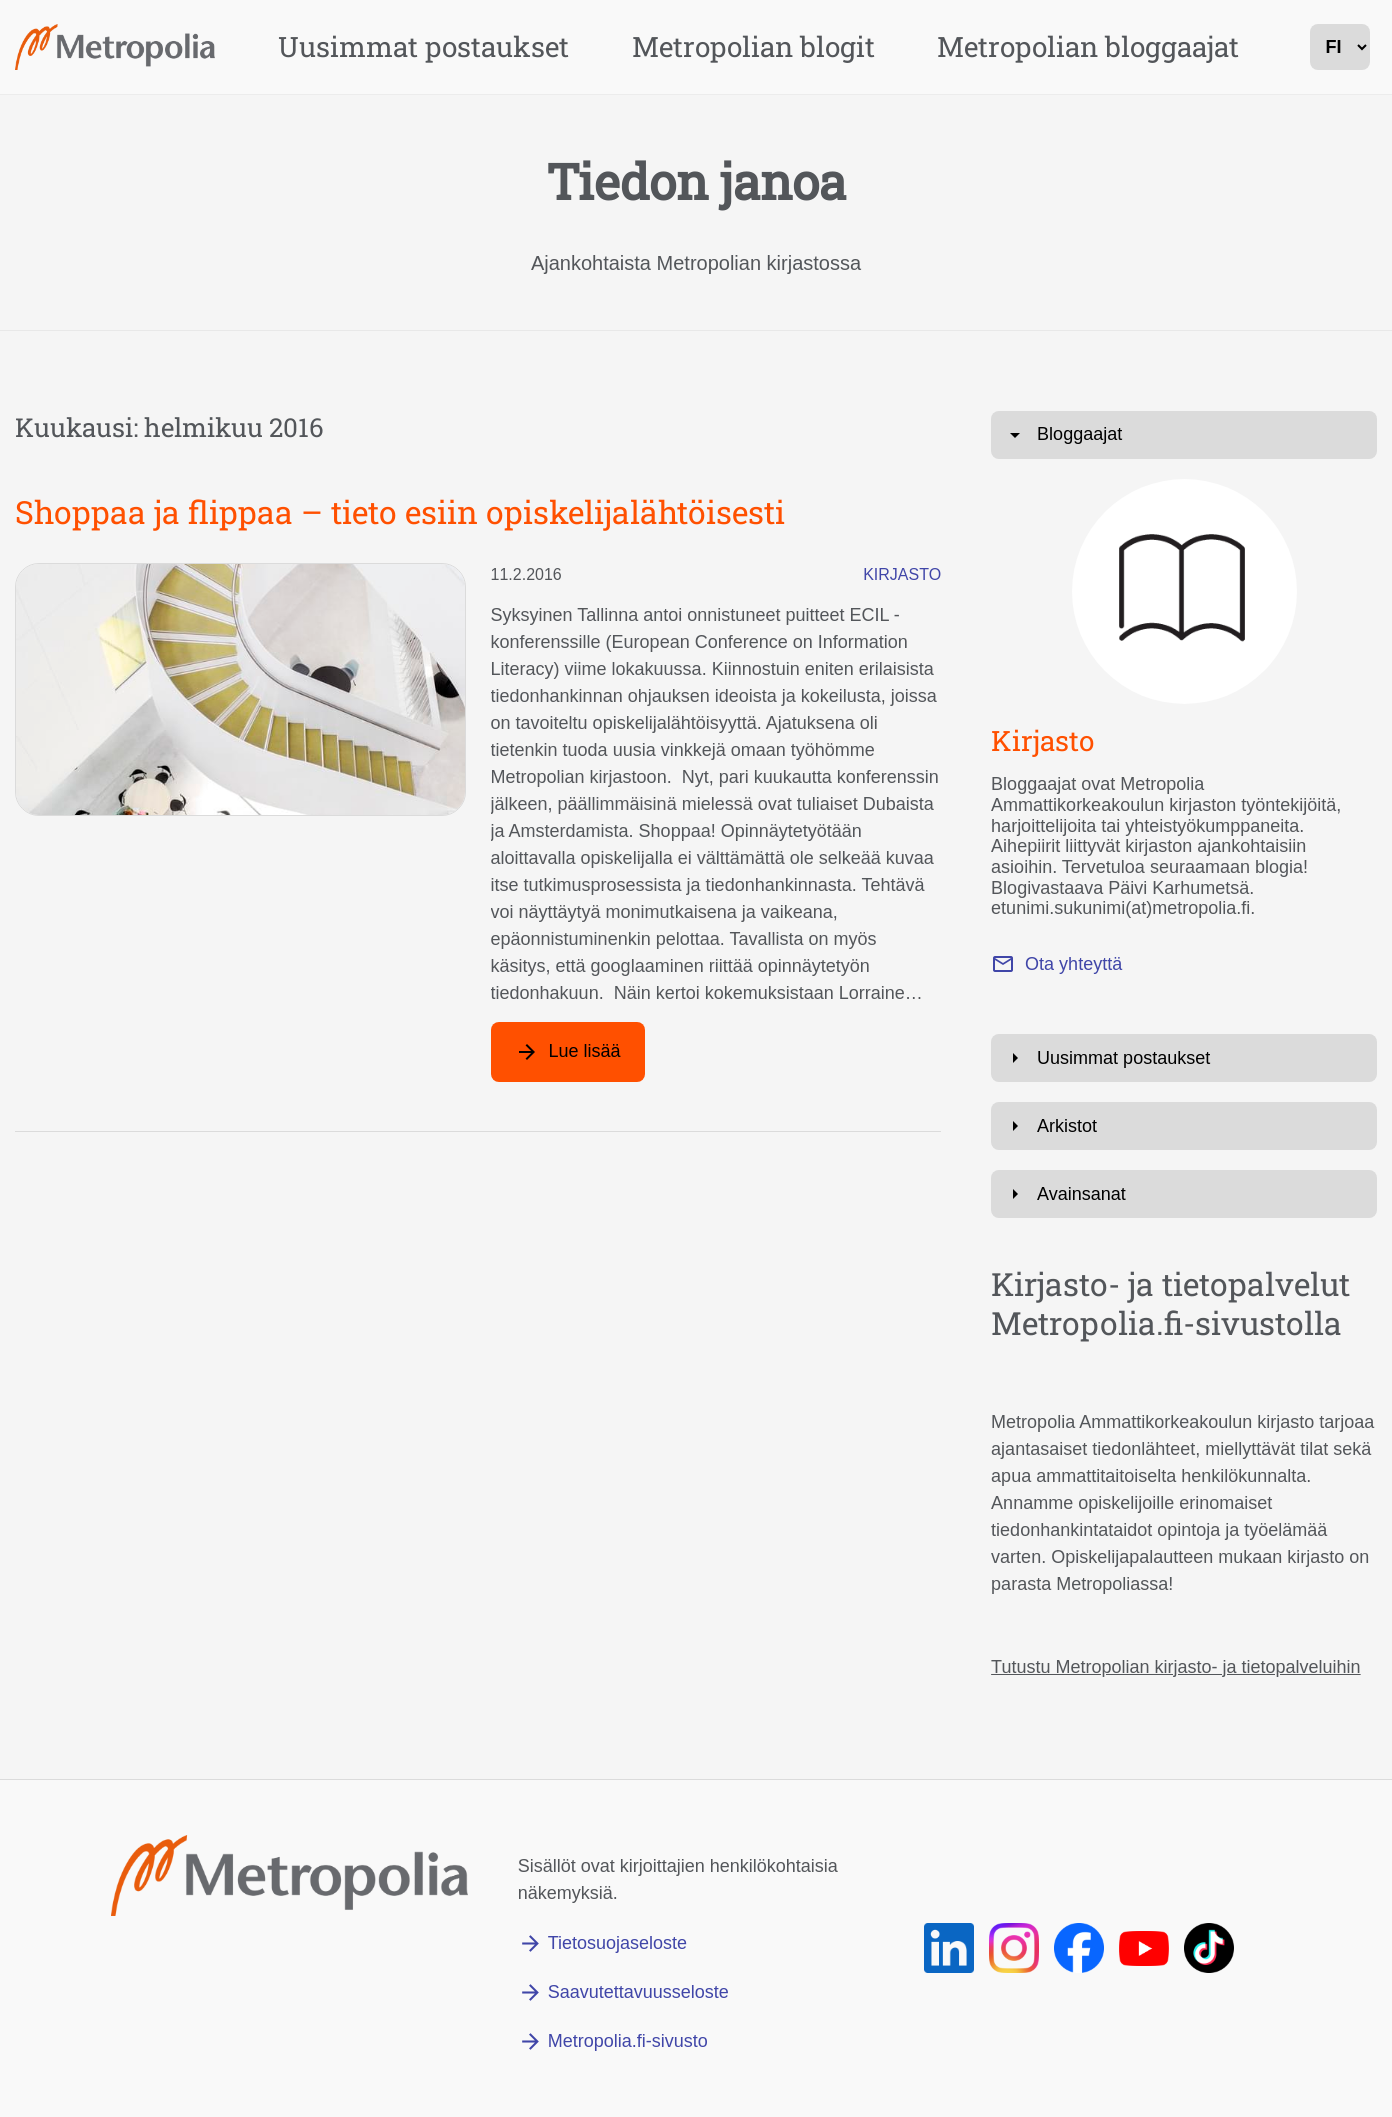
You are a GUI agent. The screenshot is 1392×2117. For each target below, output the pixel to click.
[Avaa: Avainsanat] (1184, 1194)
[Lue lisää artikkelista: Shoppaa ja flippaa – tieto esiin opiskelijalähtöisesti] (568, 1052)
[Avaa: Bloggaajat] (1184, 435)
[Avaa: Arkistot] (1184, 1126)
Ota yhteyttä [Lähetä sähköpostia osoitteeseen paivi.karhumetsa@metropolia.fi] (1073, 964)
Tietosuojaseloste (617, 1943)
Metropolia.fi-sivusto (628, 2041)
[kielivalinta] (1340, 47)
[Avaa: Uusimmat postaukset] (1184, 1058)
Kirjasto (902, 574)
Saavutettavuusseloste (638, 1992)
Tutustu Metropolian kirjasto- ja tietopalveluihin (1176, 1667)
